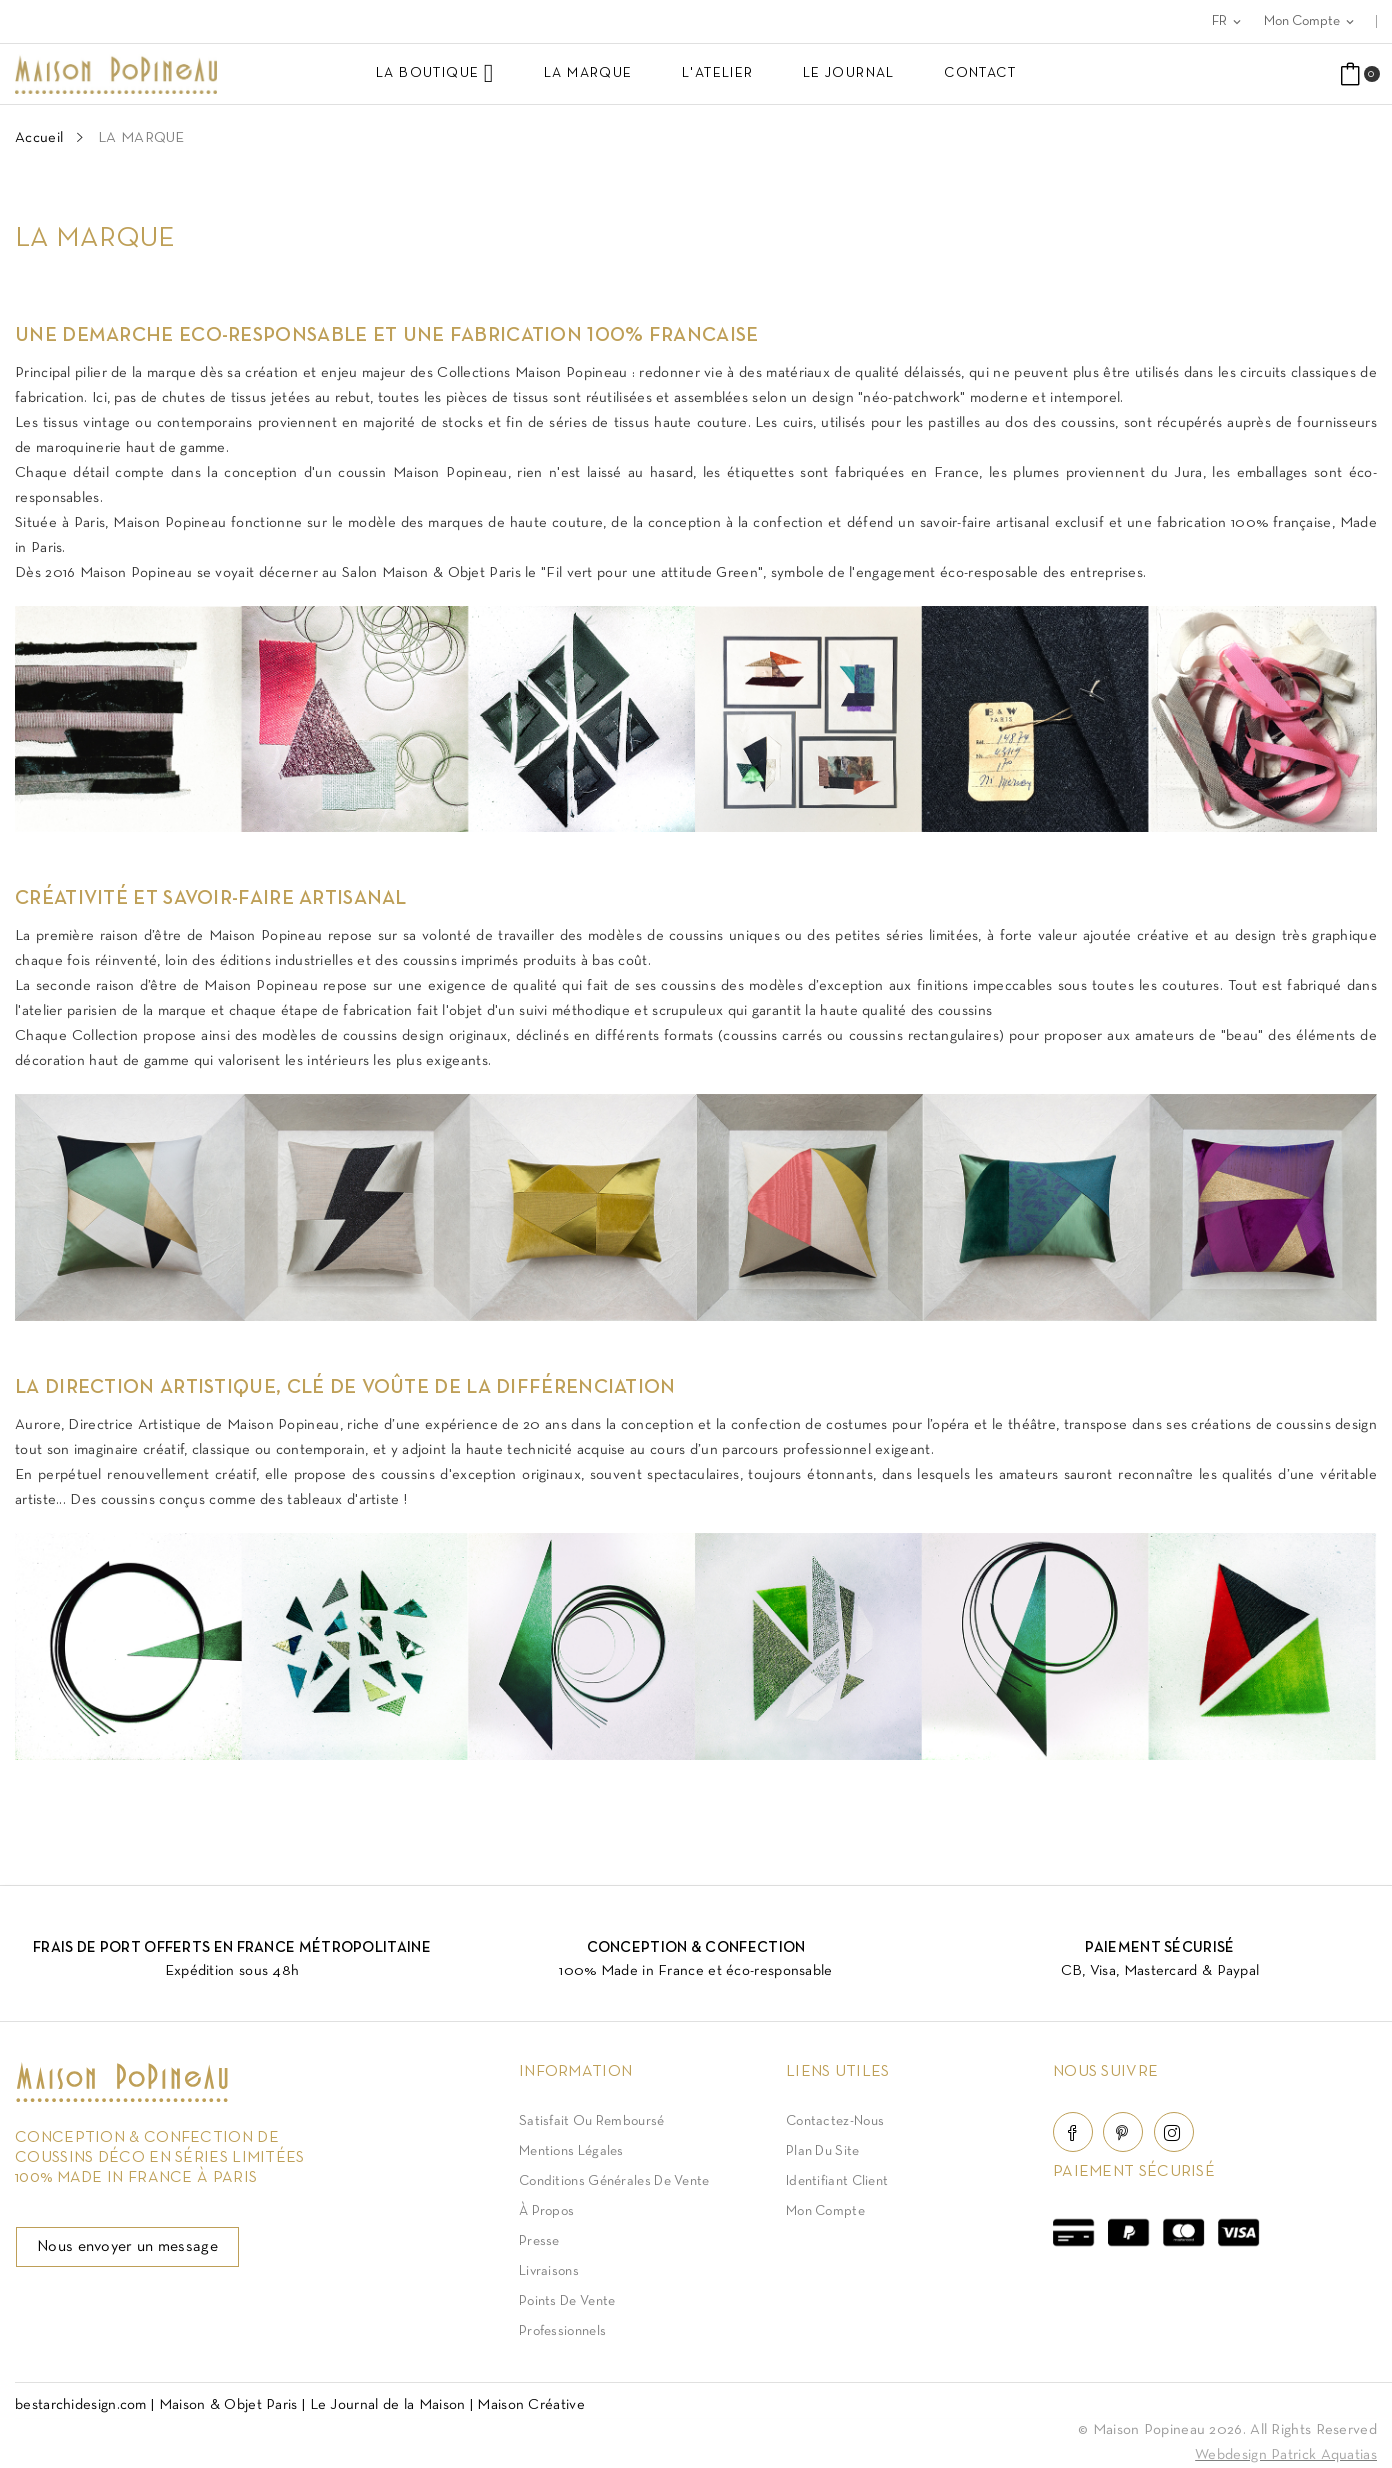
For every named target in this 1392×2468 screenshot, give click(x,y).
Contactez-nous (835, 2121)
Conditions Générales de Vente (614, 2181)
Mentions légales (571, 2151)
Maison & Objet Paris (228, 2405)
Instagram (1174, 2132)
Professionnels (562, 2331)
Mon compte (825, 2211)
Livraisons (549, 2271)
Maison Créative (531, 2405)
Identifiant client (837, 2181)
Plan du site (823, 2151)
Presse (539, 2241)
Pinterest (1123, 2132)
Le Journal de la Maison (388, 2405)
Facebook (1073, 2132)
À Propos (546, 2211)
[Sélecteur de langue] (1228, 21)
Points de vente (567, 2301)
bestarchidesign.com (81, 2405)
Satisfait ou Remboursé (592, 2121)
